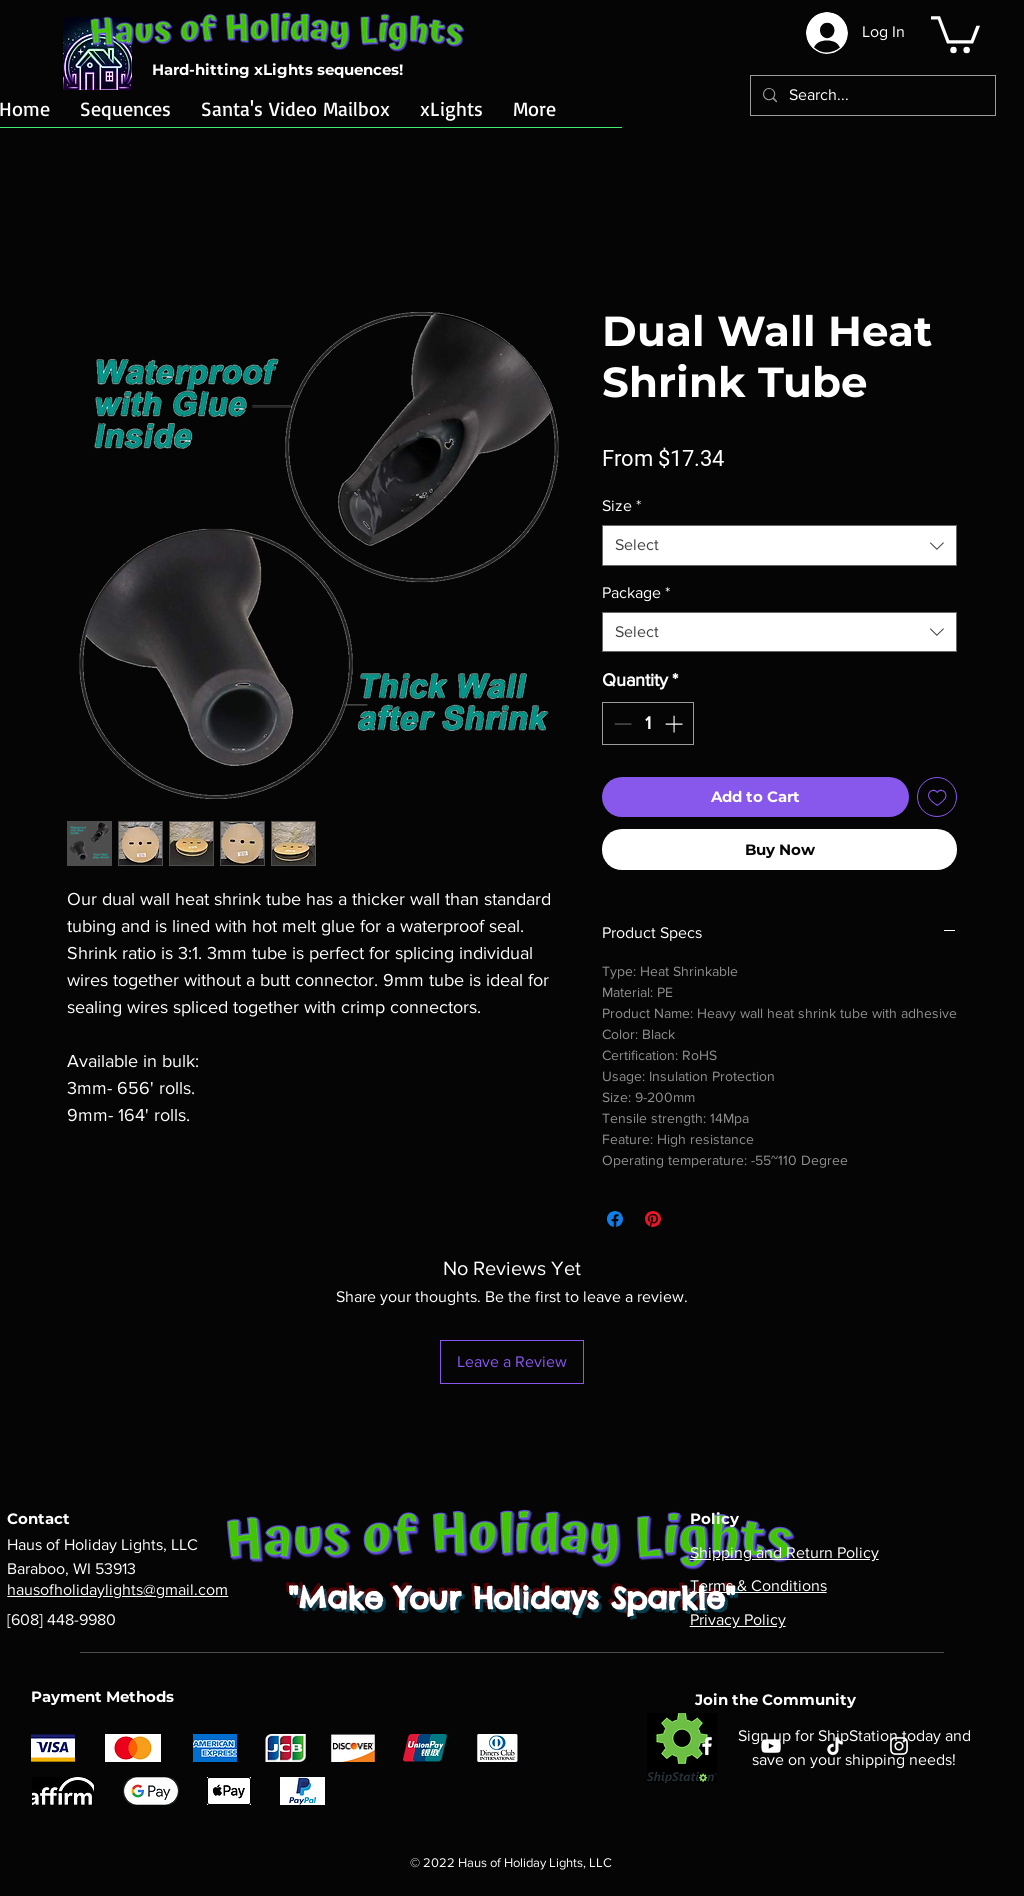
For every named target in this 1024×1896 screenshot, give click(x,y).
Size (621, 505)
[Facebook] (707, 1746)
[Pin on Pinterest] (653, 1219)
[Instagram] (899, 1746)
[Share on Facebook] (615, 1219)
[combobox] (779, 545)
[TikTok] (835, 1746)
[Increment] (675, 723)
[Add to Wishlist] (937, 797)
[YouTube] (771, 1746)
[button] (955, 32)
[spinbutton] (648, 723)
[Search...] (871, 95)
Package (636, 592)
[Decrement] (620, 723)
